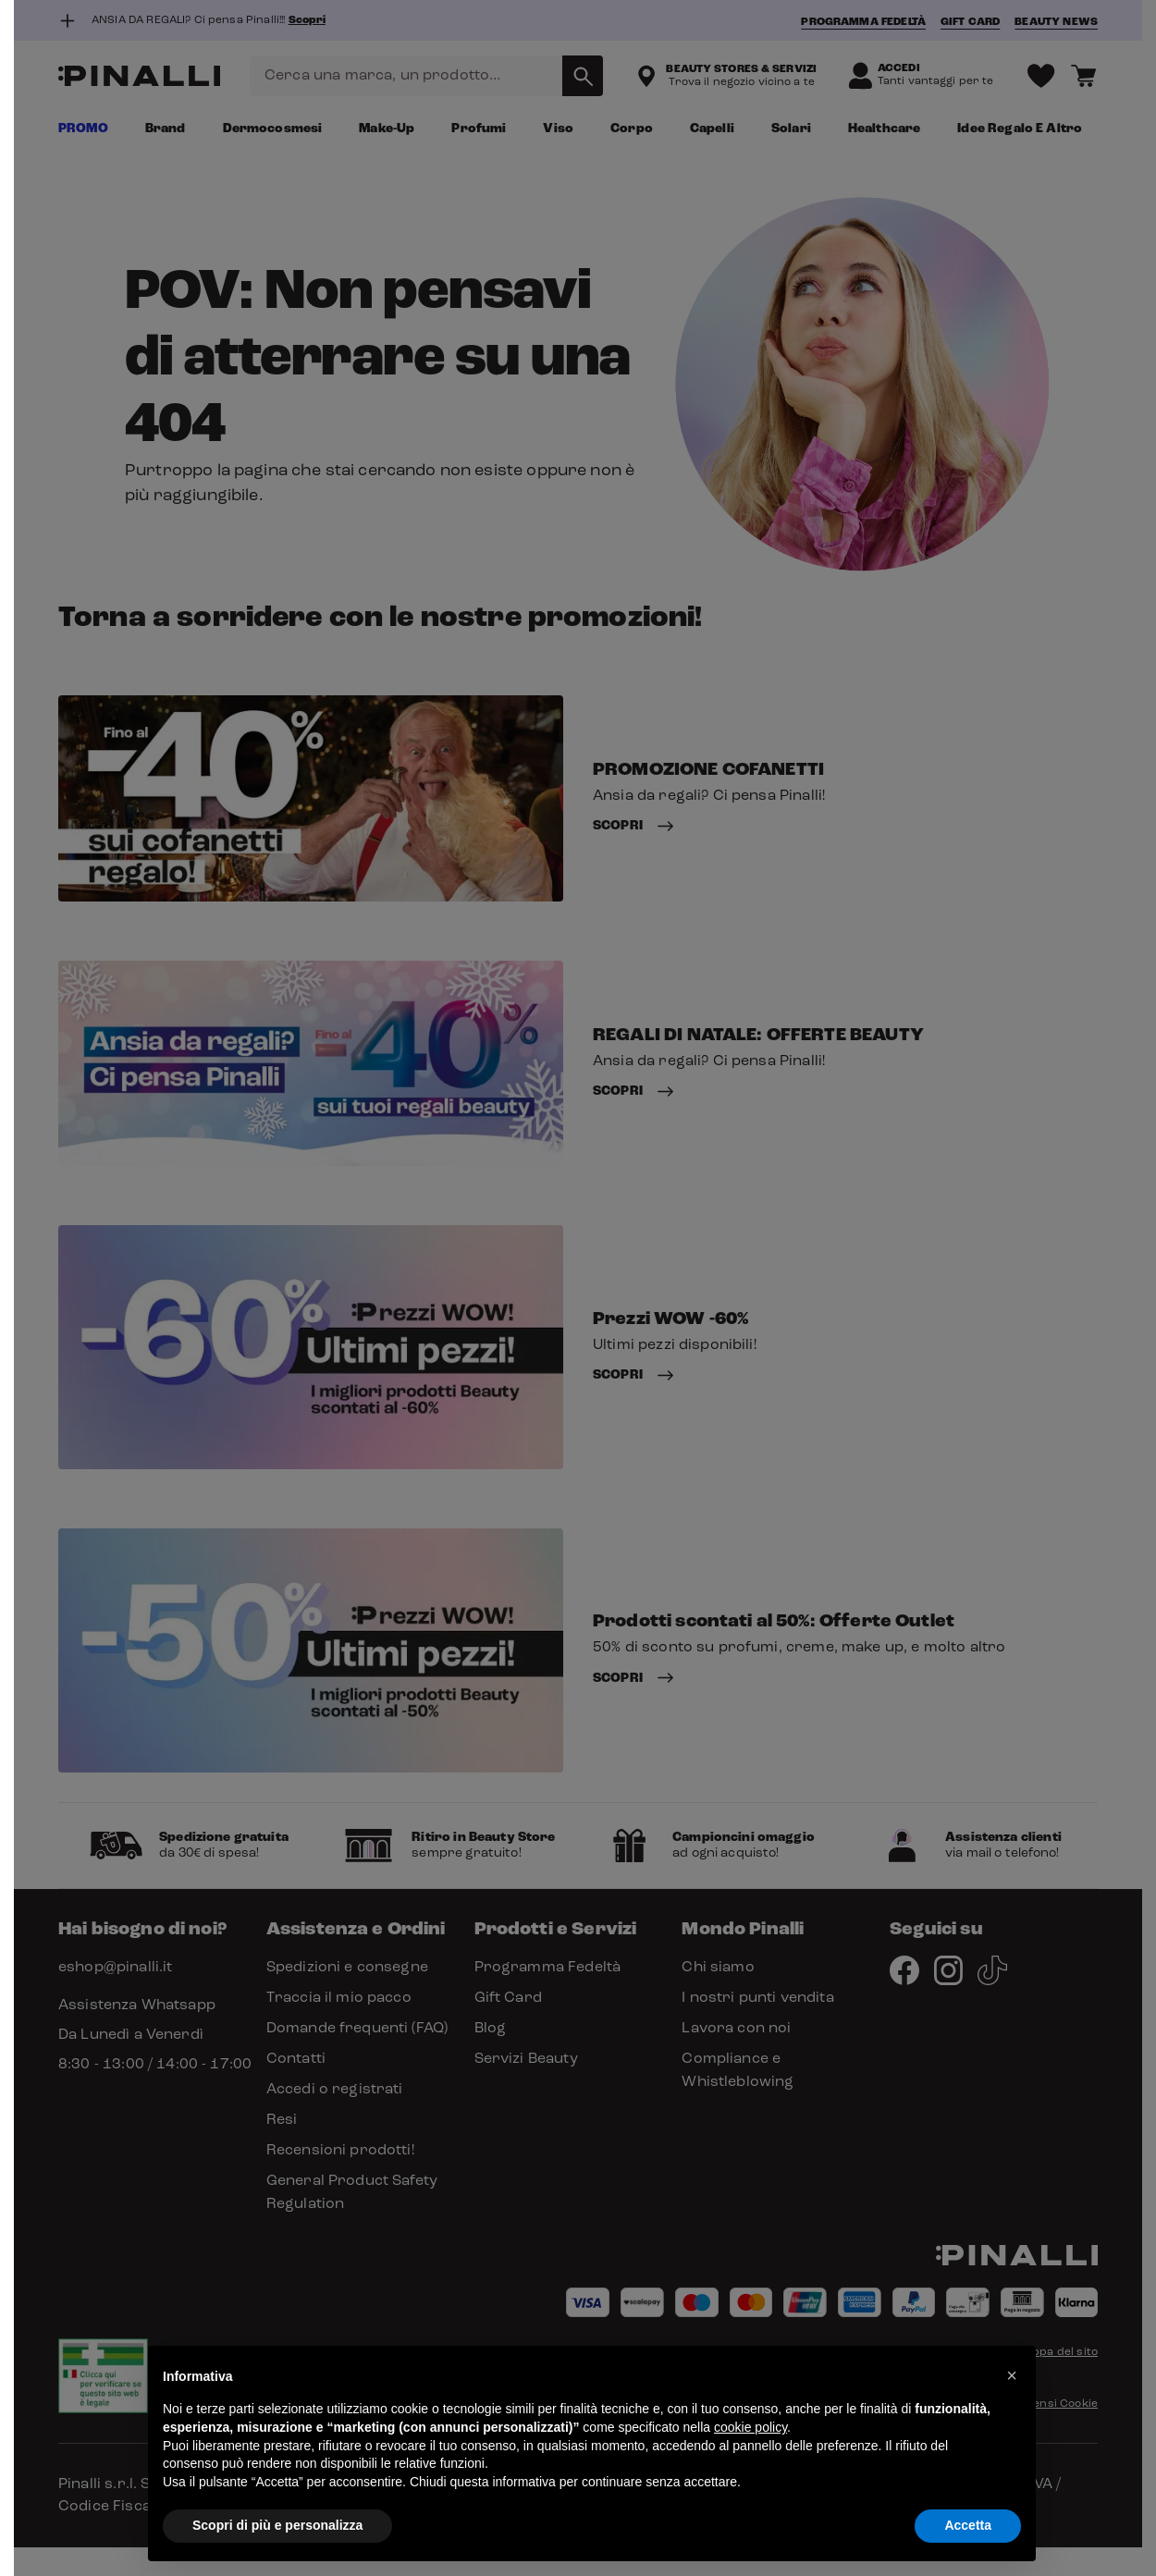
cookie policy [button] (750, 2427)
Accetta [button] (967, 2525)
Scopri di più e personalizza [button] (277, 2525)
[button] (1012, 2375)
